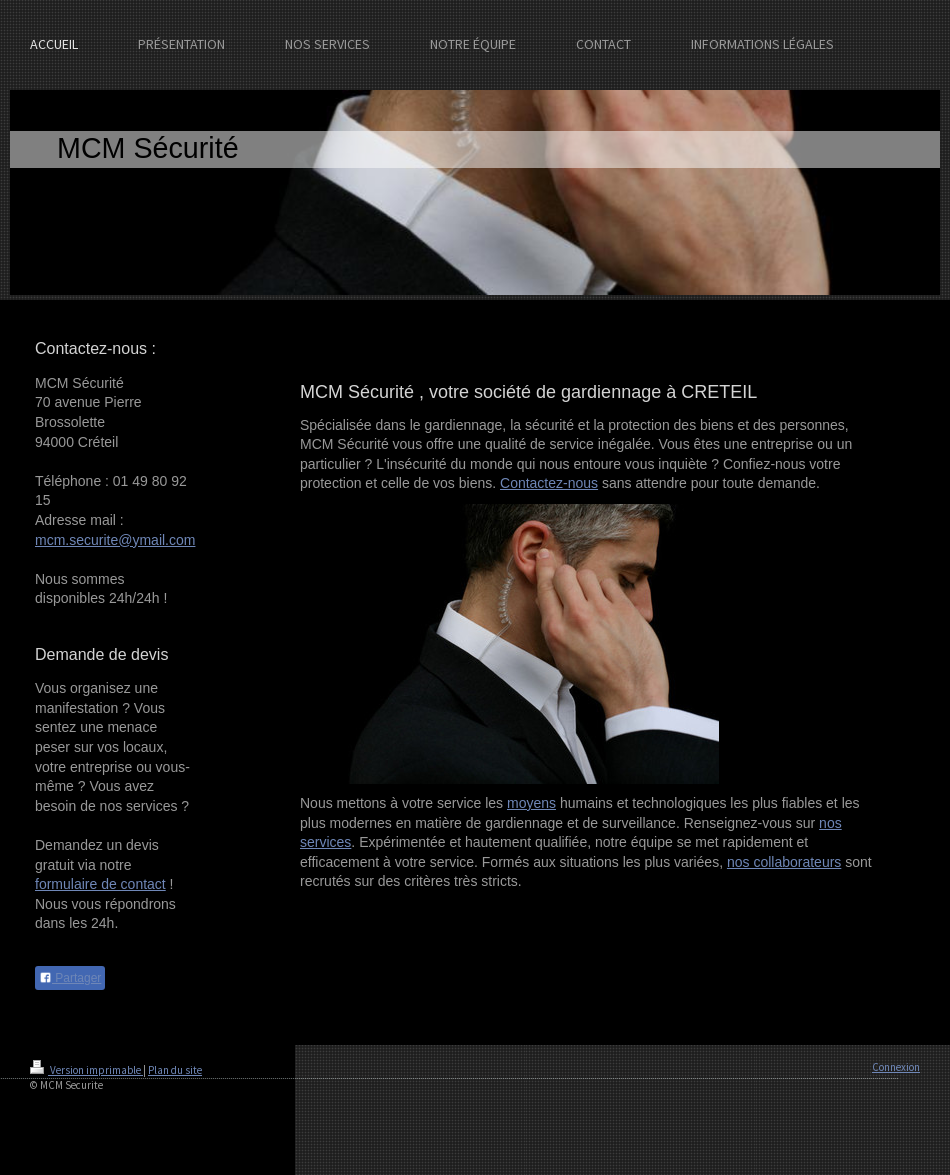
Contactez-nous (549, 483)
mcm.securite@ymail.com (115, 540)
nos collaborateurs (784, 862)
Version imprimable (86, 1070)
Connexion (896, 1067)
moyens (531, 803)
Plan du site (175, 1070)
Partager (70, 978)
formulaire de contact (100, 884)
